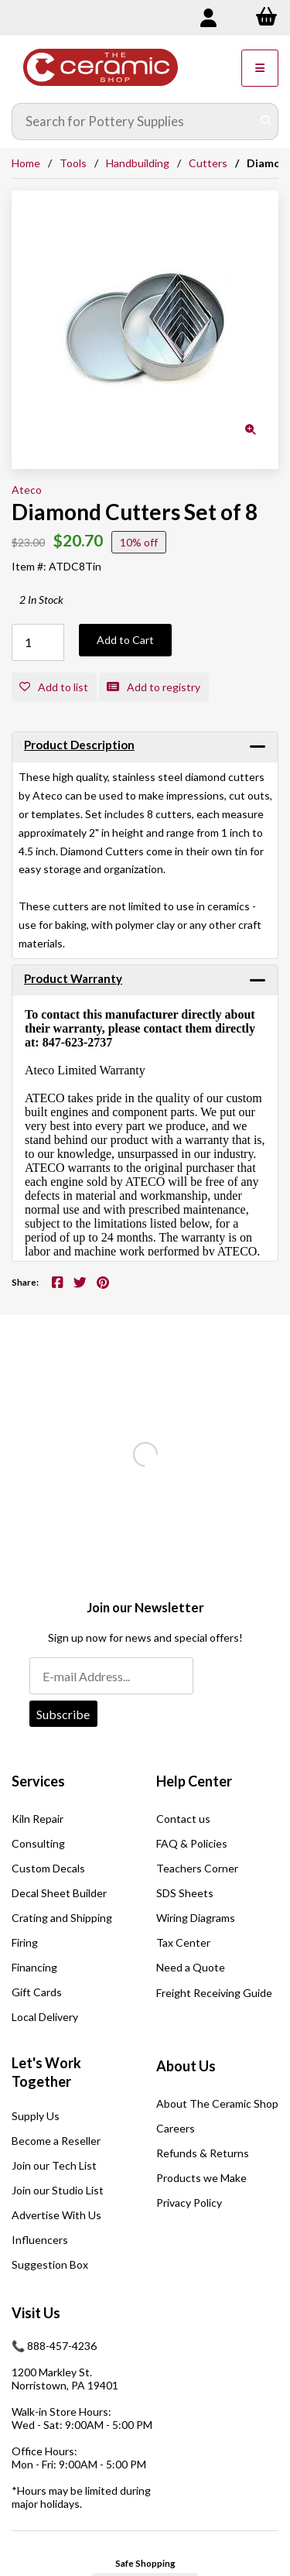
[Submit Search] (266, 121)
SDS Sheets (184, 1892)
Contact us (183, 1818)
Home (26, 163)
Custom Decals (48, 1868)
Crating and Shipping (62, 1917)
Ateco (27, 489)
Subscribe (63, 1714)
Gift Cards (37, 1992)
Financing (34, 1967)
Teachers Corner (197, 1868)
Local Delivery (45, 2016)
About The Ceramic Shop (217, 2103)
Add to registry (153, 687)
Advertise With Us (56, 2214)
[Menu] (259, 68)
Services (38, 1781)
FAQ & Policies (191, 1843)
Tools (73, 163)
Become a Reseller (56, 2140)
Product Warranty (73, 978)
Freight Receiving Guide (214, 1992)
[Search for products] (134, 121)
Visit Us (36, 2312)
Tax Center (183, 1942)
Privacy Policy (189, 2202)
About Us (186, 2065)
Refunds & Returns (202, 2153)
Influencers (40, 2239)
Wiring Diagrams (195, 1917)
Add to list (53, 687)
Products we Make (201, 2177)
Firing (25, 1942)
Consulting (38, 1843)
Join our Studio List (58, 2190)
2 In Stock (41, 599)
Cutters (208, 163)
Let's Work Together (46, 2072)
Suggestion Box (50, 2264)
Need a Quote (190, 1967)
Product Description (79, 745)
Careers (175, 2128)
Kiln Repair (37, 1818)
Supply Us (36, 2115)
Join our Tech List (54, 2165)
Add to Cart (125, 639)
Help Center (194, 1781)
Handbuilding (137, 163)
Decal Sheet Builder (59, 1892)
